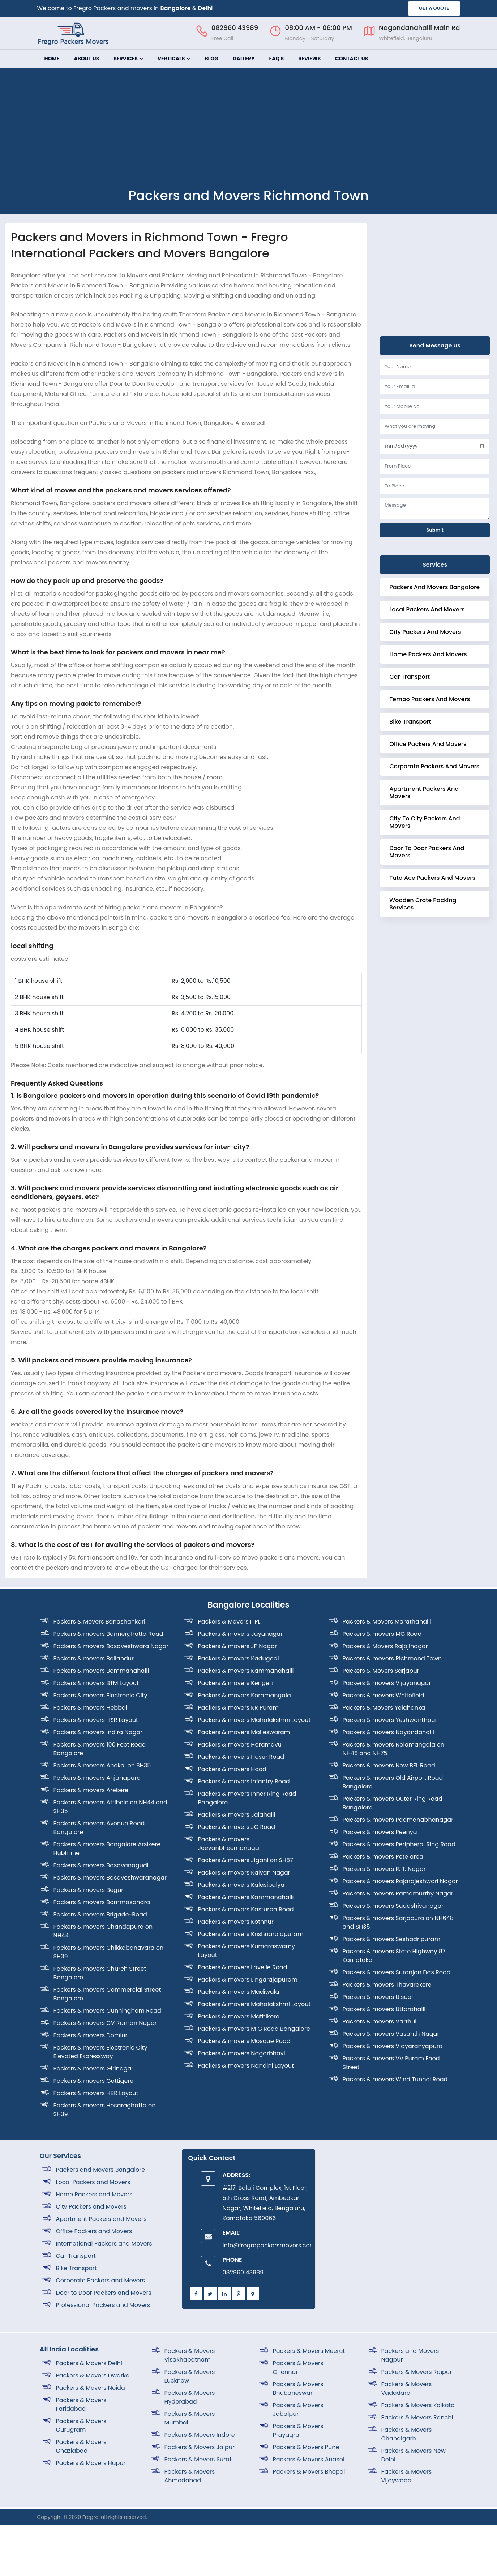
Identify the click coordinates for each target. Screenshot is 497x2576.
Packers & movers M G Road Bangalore (254, 2029)
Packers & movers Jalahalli (236, 1815)
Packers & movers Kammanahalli (246, 1671)
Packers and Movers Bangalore (434, 587)
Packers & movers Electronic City (100, 1695)
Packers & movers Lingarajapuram (247, 1979)
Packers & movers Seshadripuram (392, 1939)
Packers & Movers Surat (198, 2459)
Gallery (243, 58)
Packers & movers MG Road (382, 1634)
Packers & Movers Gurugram (81, 2425)
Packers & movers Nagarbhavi (241, 2053)
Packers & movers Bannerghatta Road (108, 1634)
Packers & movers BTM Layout (96, 1683)
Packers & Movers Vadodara (406, 2388)
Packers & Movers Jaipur (199, 2447)
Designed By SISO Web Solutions (418, 2517)
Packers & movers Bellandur (93, 1658)
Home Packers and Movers (428, 654)
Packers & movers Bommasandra (101, 1902)
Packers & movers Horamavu (240, 1744)
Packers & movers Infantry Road (244, 1781)
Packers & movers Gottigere (93, 2081)
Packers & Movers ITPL (229, 1621)
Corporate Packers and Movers (100, 2280)
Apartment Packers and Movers (424, 792)
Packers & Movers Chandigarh (406, 2434)
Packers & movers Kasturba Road (246, 1909)
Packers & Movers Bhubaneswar (298, 2388)
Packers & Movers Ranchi (417, 2417)
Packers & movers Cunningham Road (107, 2010)
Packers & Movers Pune (306, 2447)
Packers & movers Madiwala (238, 1992)
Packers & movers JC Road (236, 1827)
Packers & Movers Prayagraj (298, 2430)
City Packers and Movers (425, 632)
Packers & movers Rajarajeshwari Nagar (400, 1881)
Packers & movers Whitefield (383, 1695)
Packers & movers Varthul (380, 2021)
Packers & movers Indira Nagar (98, 1732)
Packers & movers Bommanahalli (101, 1671)
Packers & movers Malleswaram (244, 1732)
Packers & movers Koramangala (244, 1695)
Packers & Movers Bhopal (309, 2472)
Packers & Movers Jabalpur (298, 2409)
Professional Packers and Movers (103, 2305)
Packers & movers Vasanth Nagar (391, 2034)
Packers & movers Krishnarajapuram (251, 1934)
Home (52, 58)
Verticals (174, 58)
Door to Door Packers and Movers (426, 852)
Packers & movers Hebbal (90, 1707)
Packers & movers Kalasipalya (241, 1885)
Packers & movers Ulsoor (378, 1997)
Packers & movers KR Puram (238, 1707)
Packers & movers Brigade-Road (100, 1914)
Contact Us (351, 58)
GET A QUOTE (434, 8)
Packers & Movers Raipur (416, 2372)
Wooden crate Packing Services (422, 904)
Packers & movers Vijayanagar (387, 1683)
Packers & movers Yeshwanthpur (390, 1720)
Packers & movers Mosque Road (244, 2041)
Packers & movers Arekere (91, 1790)
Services (128, 58)
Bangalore (175, 8)
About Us (86, 58)
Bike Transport (410, 721)
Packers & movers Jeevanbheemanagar (229, 1843)
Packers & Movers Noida (90, 2388)
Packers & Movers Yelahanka (384, 1707)
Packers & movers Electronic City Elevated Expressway (100, 2051)
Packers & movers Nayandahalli (388, 1732)
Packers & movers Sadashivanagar (393, 1906)
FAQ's (276, 58)
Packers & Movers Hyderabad (189, 2397)
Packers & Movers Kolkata (418, 2405)
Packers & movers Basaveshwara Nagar (111, 1646)
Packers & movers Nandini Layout (246, 2065)
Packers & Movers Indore (199, 2435)
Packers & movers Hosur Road (241, 1757)
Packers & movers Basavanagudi (101, 1865)
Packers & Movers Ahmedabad (189, 2476)
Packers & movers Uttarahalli (384, 2009)
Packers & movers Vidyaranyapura (393, 2046)
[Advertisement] (249, 133)
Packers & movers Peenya (380, 1832)
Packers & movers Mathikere (239, 2016)
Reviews (309, 58)
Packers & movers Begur (88, 1890)
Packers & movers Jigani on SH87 (245, 1860)
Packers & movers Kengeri (235, 1683)
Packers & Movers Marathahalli (387, 1621)
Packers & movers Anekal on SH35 (102, 1765)
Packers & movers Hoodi (233, 1769)
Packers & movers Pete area (383, 1856)
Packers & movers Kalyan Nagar (244, 1872)
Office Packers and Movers (427, 744)
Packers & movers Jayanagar (240, 1634)
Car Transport (409, 677)
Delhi (205, 8)
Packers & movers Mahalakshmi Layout (254, 1720)
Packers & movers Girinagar (93, 2068)
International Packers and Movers (104, 2243)
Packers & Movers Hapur (91, 2463)
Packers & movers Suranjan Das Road (397, 1972)
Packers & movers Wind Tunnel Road (395, 2079)
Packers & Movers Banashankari (99, 1621)
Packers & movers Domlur (90, 2035)
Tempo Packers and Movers (429, 699)
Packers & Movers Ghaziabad (81, 2446)
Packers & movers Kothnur (236, 1922)
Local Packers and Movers (426, 609)
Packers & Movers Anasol (309, 2459)
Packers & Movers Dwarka (93, 2375)
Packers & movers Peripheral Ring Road (399, 1844)
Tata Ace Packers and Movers (432, 878)
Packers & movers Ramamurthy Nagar (398, 1893)
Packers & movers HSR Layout (95, 1720)
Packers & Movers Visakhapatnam (189, 2355)
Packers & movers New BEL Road (389, 1765)
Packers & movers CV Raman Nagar (105, 2023)
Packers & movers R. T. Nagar (384, 1869)
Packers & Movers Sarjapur (381, 1671)
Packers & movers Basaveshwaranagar (110, 1877)
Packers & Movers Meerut (309, 2351)
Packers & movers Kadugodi (238, 1658)
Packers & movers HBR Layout (95, 2093)
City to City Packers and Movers (424, 822)
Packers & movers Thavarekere (387, 1984)
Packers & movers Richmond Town (392, 1658)
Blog (211, 58)
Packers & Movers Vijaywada (406, 2476)
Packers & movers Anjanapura (97, 1778)
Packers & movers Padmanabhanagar (398, 1820)
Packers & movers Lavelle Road (242, 1967)
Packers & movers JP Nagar (237, 1646)
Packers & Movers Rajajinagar (385, 1646)
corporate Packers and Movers (434, 766)
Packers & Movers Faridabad (81, 2404)
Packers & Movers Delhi (89, 2363)
